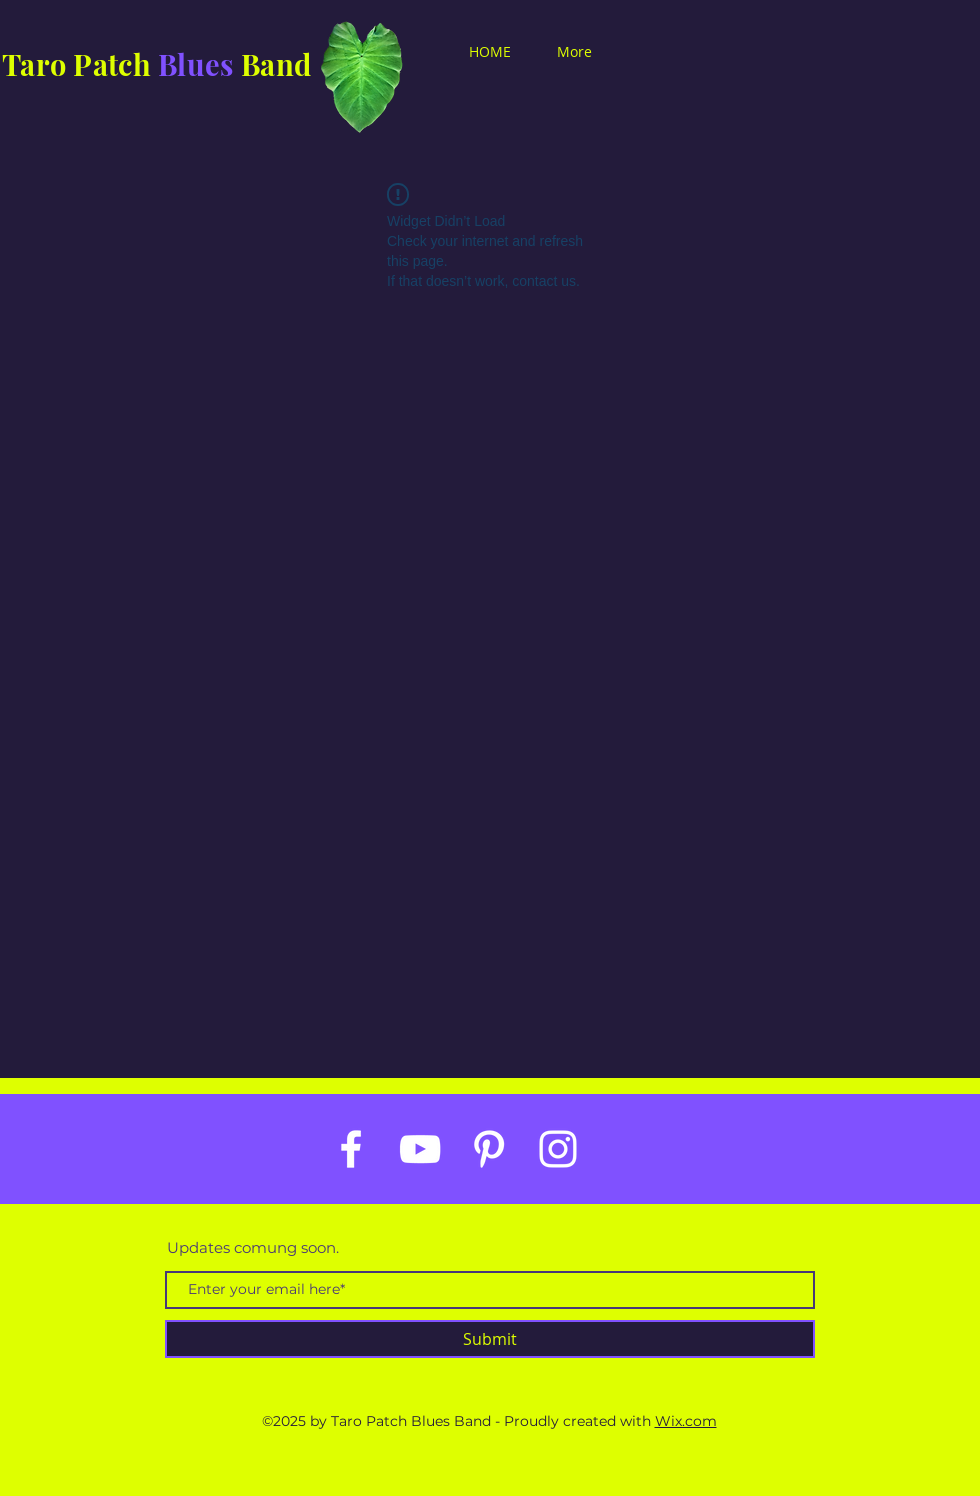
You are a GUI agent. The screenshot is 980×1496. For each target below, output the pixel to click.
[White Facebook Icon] (351, 1149)
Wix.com (686, 1421)
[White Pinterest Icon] (489, 1149)
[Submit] (490, 1339)
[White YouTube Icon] (420, 1149)
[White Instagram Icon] (558, 1149)
